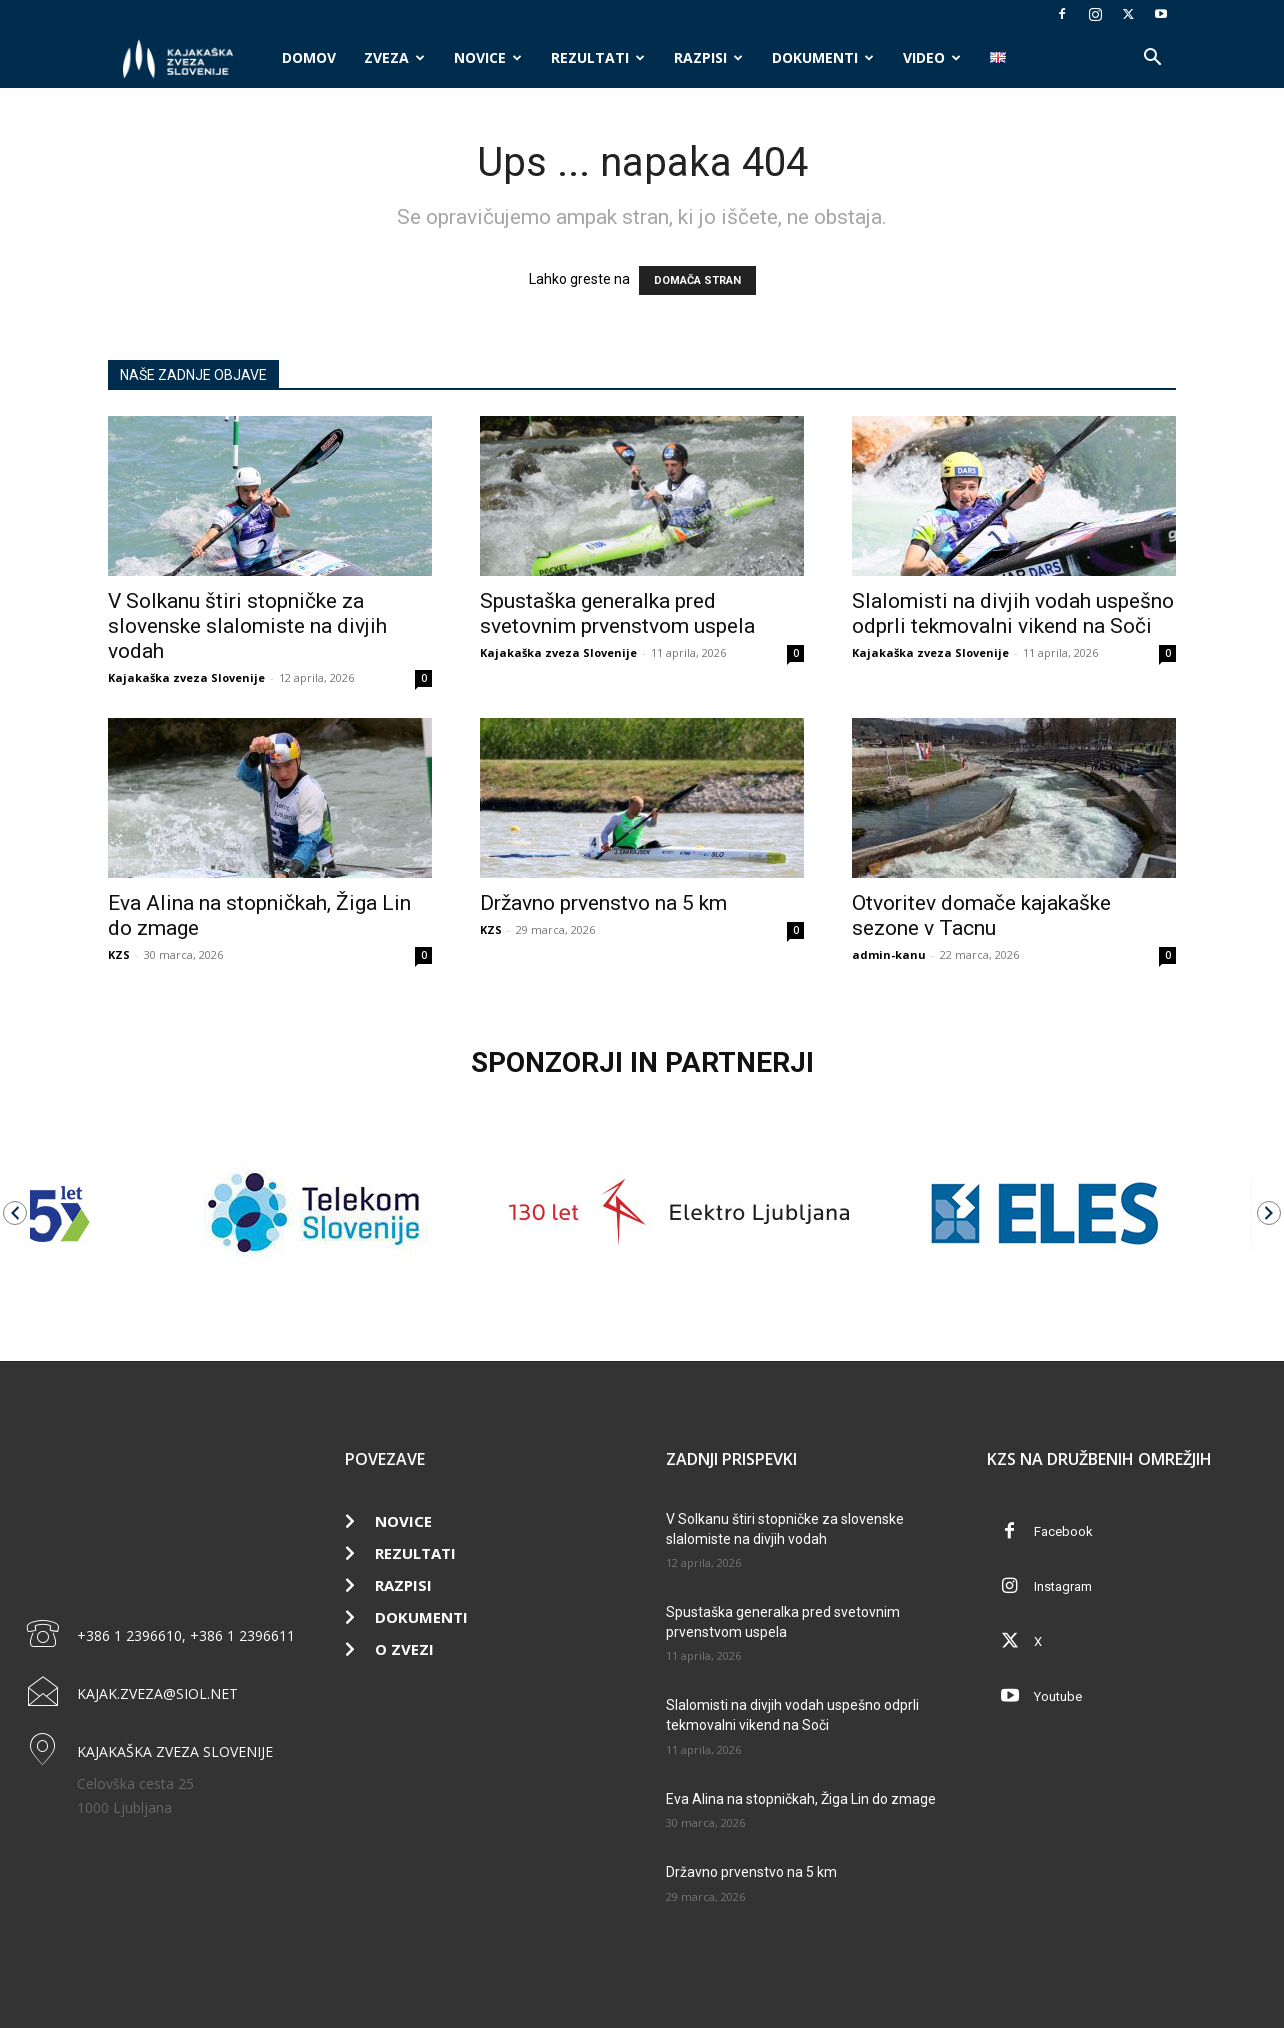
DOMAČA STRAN (697, 280)
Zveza (394, 57)
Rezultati (598, 57)
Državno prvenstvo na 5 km (603, 903)
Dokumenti (823, 57)
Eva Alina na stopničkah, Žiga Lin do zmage (801, 1799)
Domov (309, 57)
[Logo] (188, 58)
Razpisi (708, 57)
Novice (488, 57)
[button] (1152, 59)
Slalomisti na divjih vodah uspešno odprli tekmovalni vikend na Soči (1013, 613)
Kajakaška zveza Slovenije (186, 677)
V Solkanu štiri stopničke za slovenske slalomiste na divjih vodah (247, 626)
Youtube (1058, 1696)
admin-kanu (889, 954)
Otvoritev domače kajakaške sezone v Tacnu (981, 915)
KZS (119, 954)
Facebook (1063, 1531)
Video (932, 57)
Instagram (1063, 1586)
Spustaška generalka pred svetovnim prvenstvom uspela (617, 613)
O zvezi (404, 1649)
